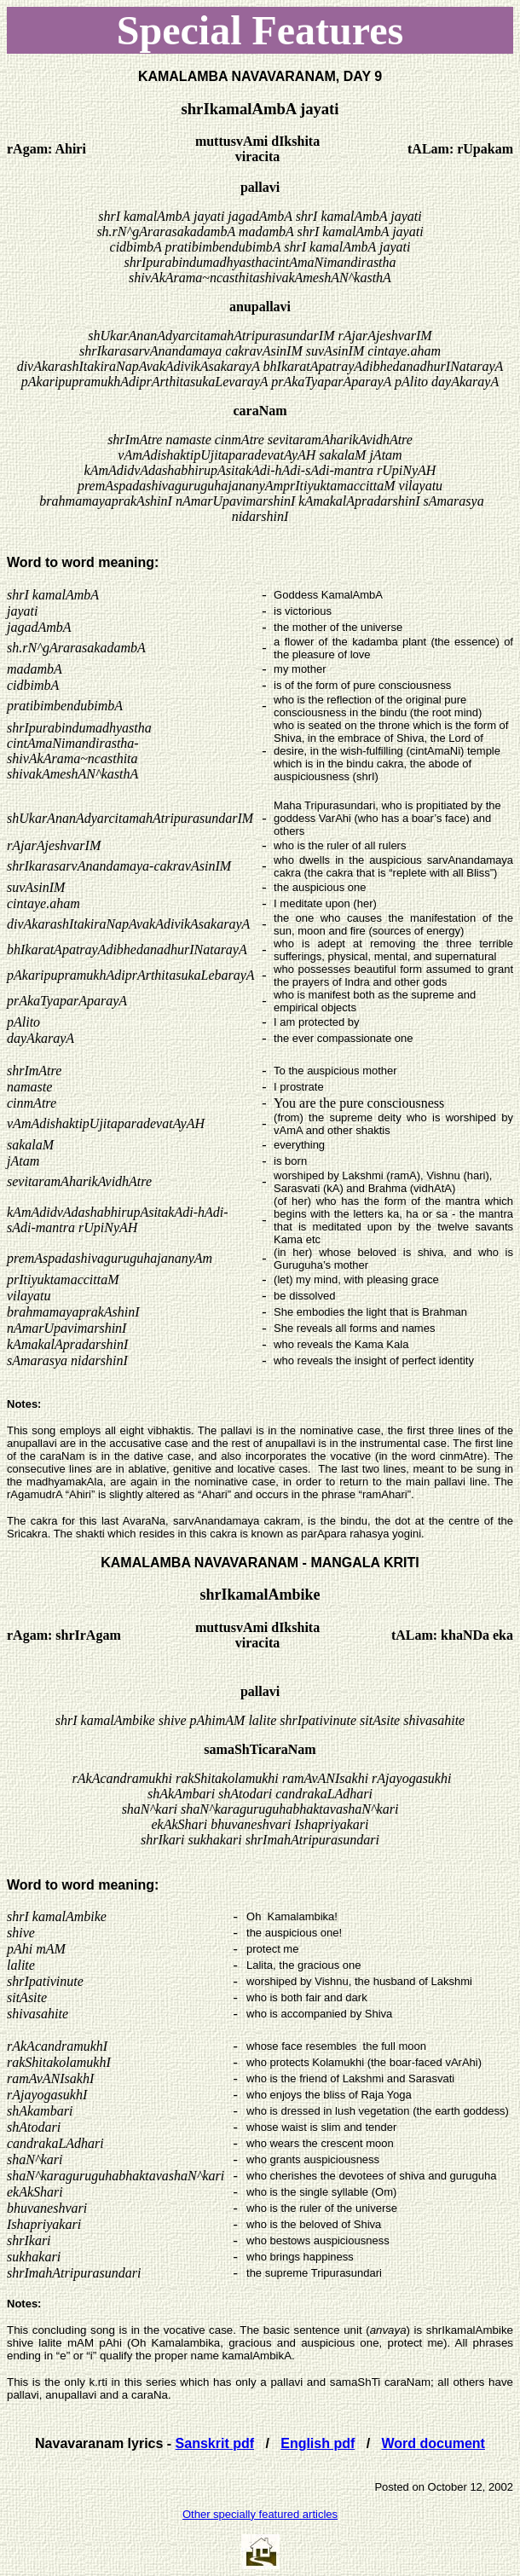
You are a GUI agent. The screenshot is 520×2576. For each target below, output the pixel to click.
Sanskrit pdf (215, 2443)
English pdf (317, 2443)
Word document (432, 2443)
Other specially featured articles (260, 2514)
